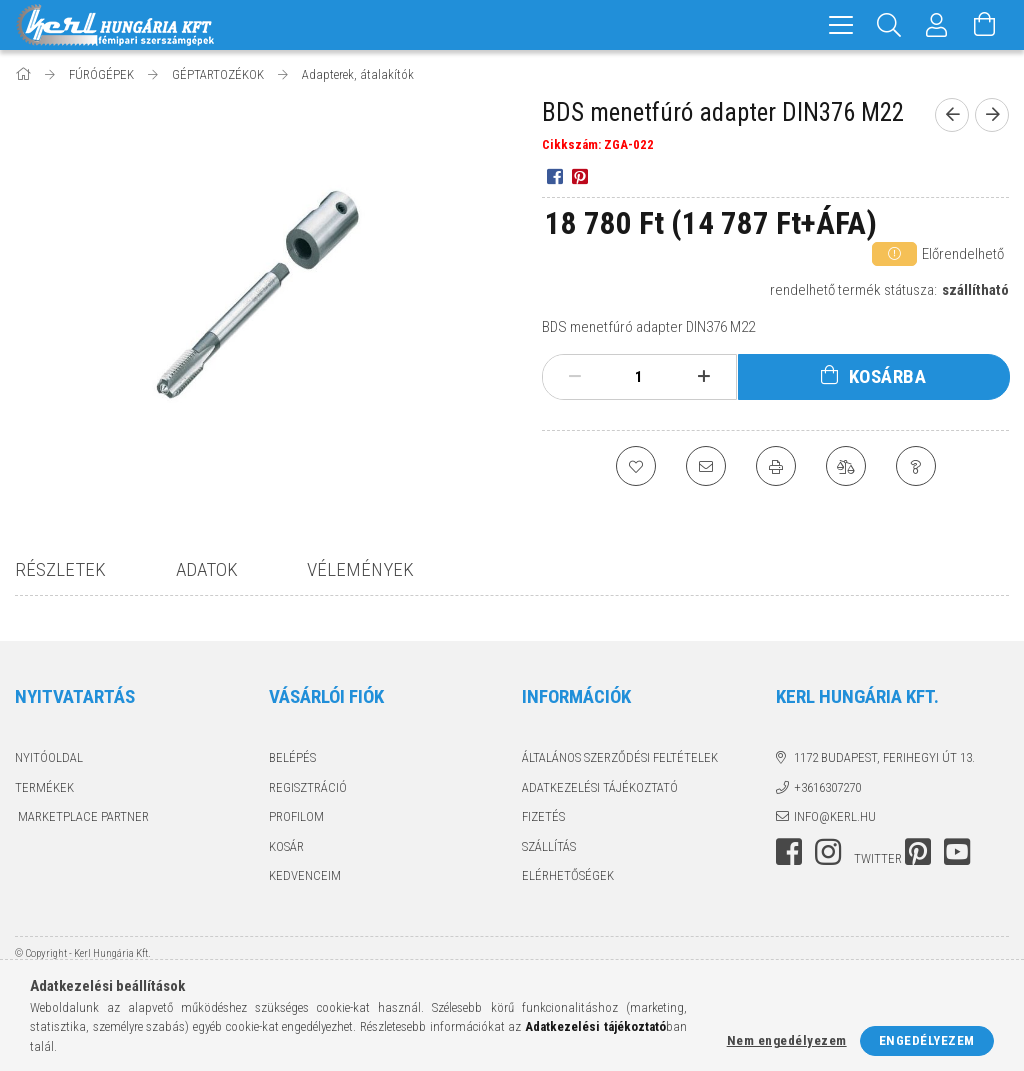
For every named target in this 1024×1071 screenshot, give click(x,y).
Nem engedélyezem (787, 1040)
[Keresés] (889, 25)
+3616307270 (827, 787)
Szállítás (549, 846)
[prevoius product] (952, 115)
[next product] (992, 115)
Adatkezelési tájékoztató (600, 787)
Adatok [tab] (207, 569)
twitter (878, 858)
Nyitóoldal (49, 757)
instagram (828, 852)
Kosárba (888, 376)
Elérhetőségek (568, 875)
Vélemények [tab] (360, 569)
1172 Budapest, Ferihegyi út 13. (884, 757)
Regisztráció (308, 787)
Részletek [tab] (60, 569)
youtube (957, 852)
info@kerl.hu (835, 816)
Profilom (296, 816)
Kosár (286, 846)
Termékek (44, 787)
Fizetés (543, 816)
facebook (789, 852)
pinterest (918, 852)
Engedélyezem (927, 1040)
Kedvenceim (305, 875)
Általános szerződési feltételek (620, 757)
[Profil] (937, 25)
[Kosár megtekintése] (985, 25)
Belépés (292, 757)
